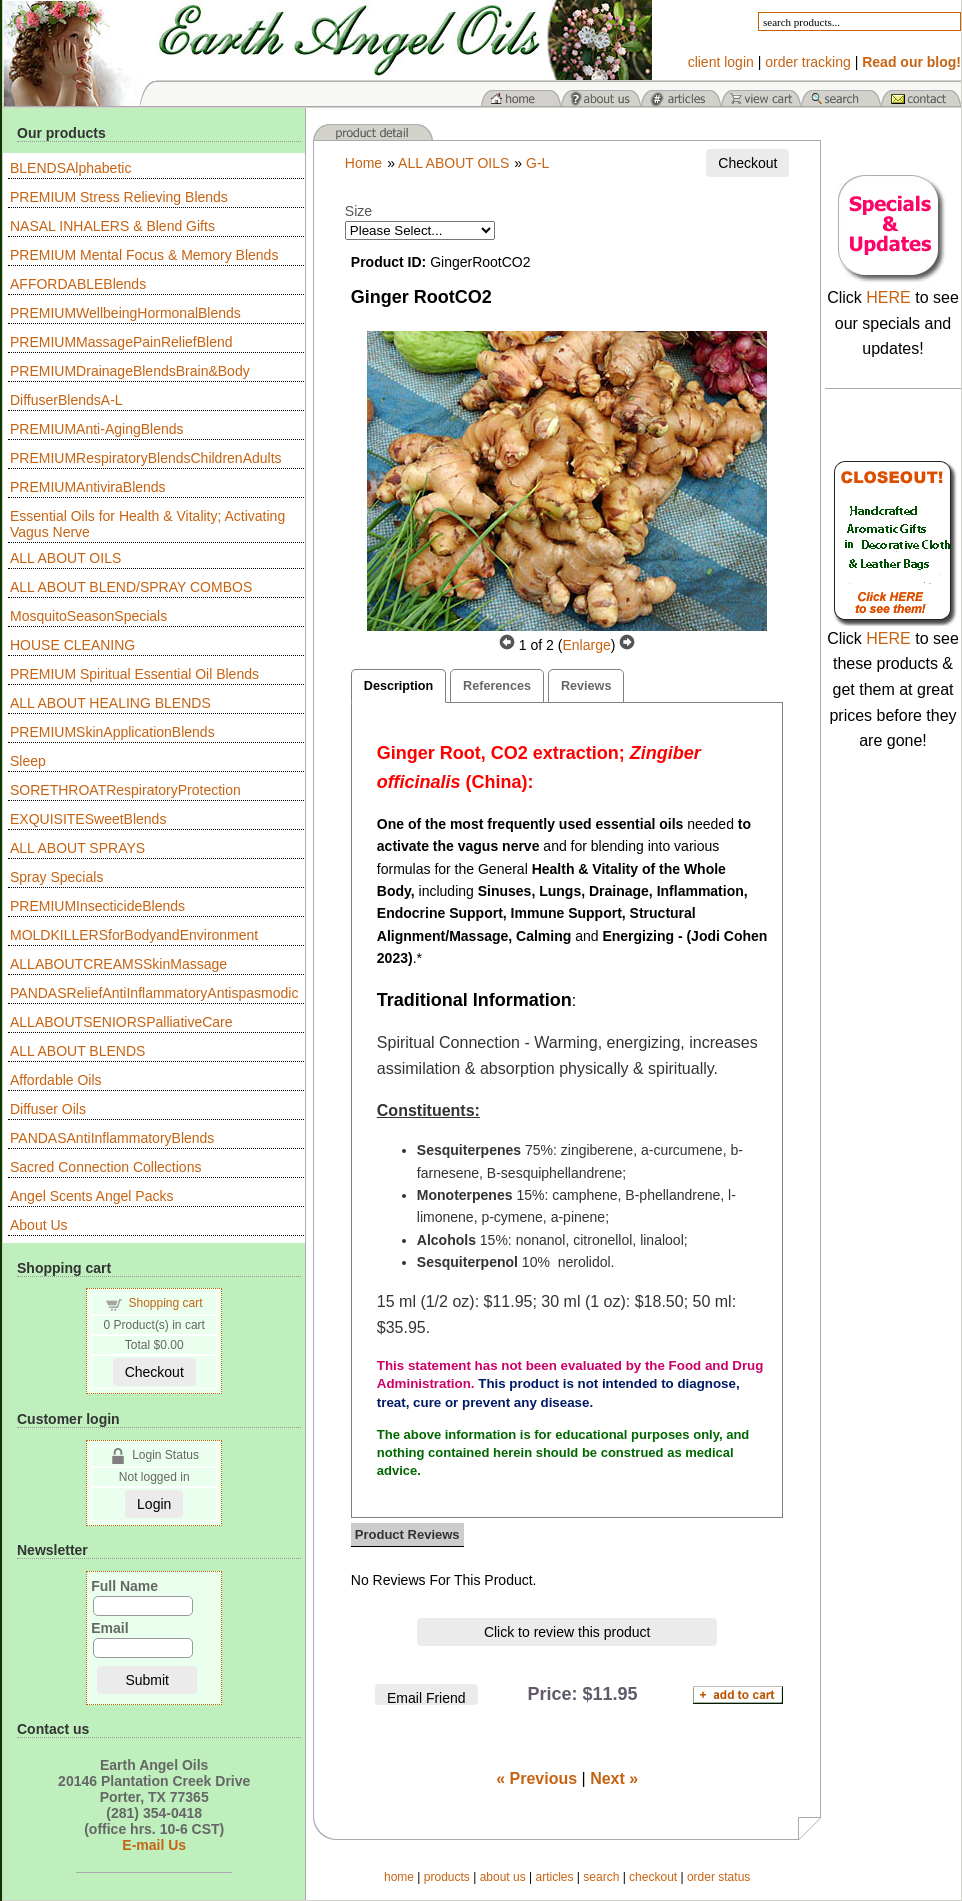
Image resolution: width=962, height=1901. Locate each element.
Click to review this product (567, 1632)
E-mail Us (154, 1845)
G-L (537, 163)
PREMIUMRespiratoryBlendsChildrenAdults (146, 458)
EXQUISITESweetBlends (88, 819)
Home (363, 163)
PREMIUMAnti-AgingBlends (97, 429)
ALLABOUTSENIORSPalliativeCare (121, 1022)
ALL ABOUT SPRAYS (77, 848)
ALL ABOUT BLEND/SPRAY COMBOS (131, 587)
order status (718, 1877)
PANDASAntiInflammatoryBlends (112, 1138)
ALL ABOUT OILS (65, 558)
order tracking (808, 62)
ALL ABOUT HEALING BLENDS (110, 703)
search (601, 1877)
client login (721, 62)
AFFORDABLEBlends (78, 284)
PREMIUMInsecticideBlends (97, 906)
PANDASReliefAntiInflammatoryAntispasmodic (154, 993)
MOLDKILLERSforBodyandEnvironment (134, 935)
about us (503, 1877)
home (399, 1877)
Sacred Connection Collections (105, 1167)
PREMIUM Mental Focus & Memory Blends (144, 255)
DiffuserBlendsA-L (66, 400)
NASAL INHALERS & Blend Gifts (112, 226)
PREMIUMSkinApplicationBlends (112, 732)
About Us (39, 1225)
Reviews (586, 686)
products (447, 1877)
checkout (653, 1877)
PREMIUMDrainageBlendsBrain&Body (130, 371)
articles (554, 1877)
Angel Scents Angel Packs (91, 1196)
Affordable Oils (56, 1080)
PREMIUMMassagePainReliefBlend (121, 342)
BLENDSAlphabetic (70, 168)
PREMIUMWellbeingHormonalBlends (125, 313)
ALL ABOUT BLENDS (77, 1051)
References (497, 686)
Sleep (28, 761)
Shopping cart (166, 1303)
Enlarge (586, 645)
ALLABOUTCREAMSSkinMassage (118, 964)
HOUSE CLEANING (72, 645)
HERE (888, 297)
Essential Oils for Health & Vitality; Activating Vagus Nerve (147, 524)
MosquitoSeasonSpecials (88, 616)
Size (358, 211)
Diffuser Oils (48, 1109)
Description (398, 686)
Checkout (154, 1372)
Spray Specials (56, 877)
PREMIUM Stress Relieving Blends (119, 197)
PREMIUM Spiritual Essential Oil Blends (134, 674)
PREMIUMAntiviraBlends (88, 487)
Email (109, 1628)
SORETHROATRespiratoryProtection (125, 790)
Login (154, 1504)
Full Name (124, 1586)
